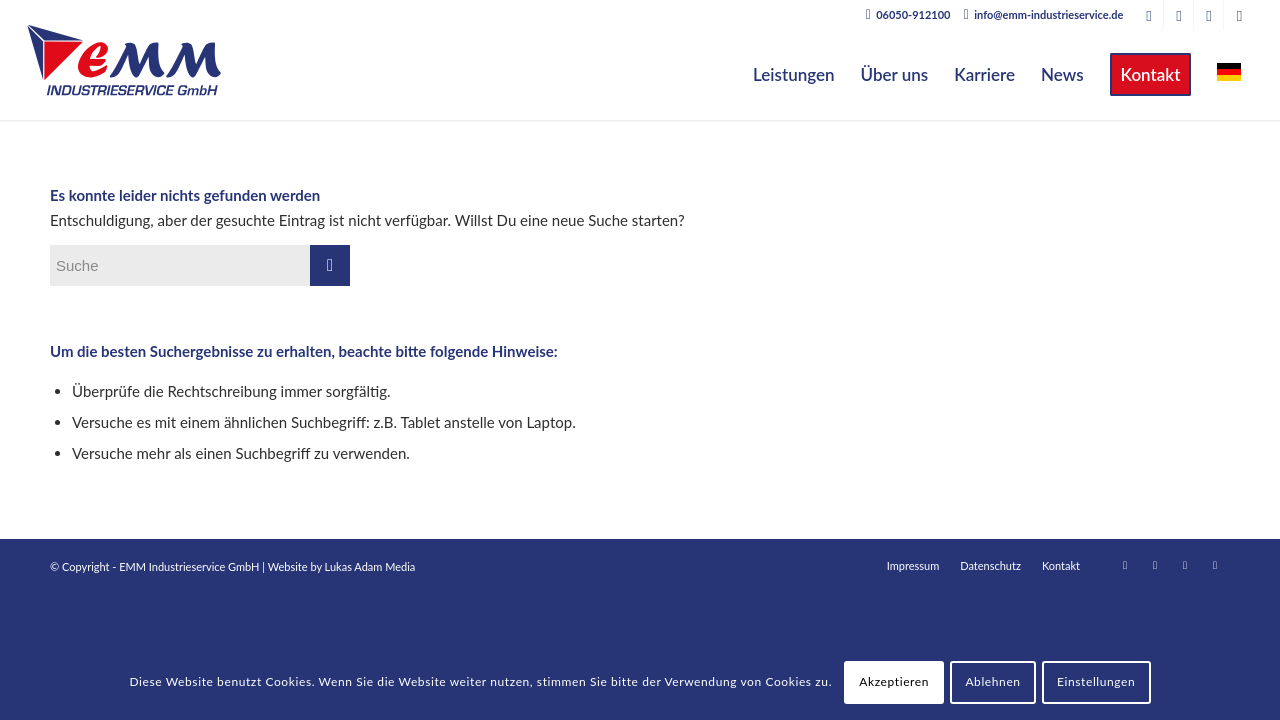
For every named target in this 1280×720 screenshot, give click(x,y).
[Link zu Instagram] (1239, 15)
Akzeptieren (894, 681)
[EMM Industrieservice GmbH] (124, 60)
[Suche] (200, 265)
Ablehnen (992, 681)
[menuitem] (794, 75)
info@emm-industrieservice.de (1048, 14)
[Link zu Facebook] (1208, 15)
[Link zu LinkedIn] (1148, 15)
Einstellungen (1096, 681)
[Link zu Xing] (1178, 15)
